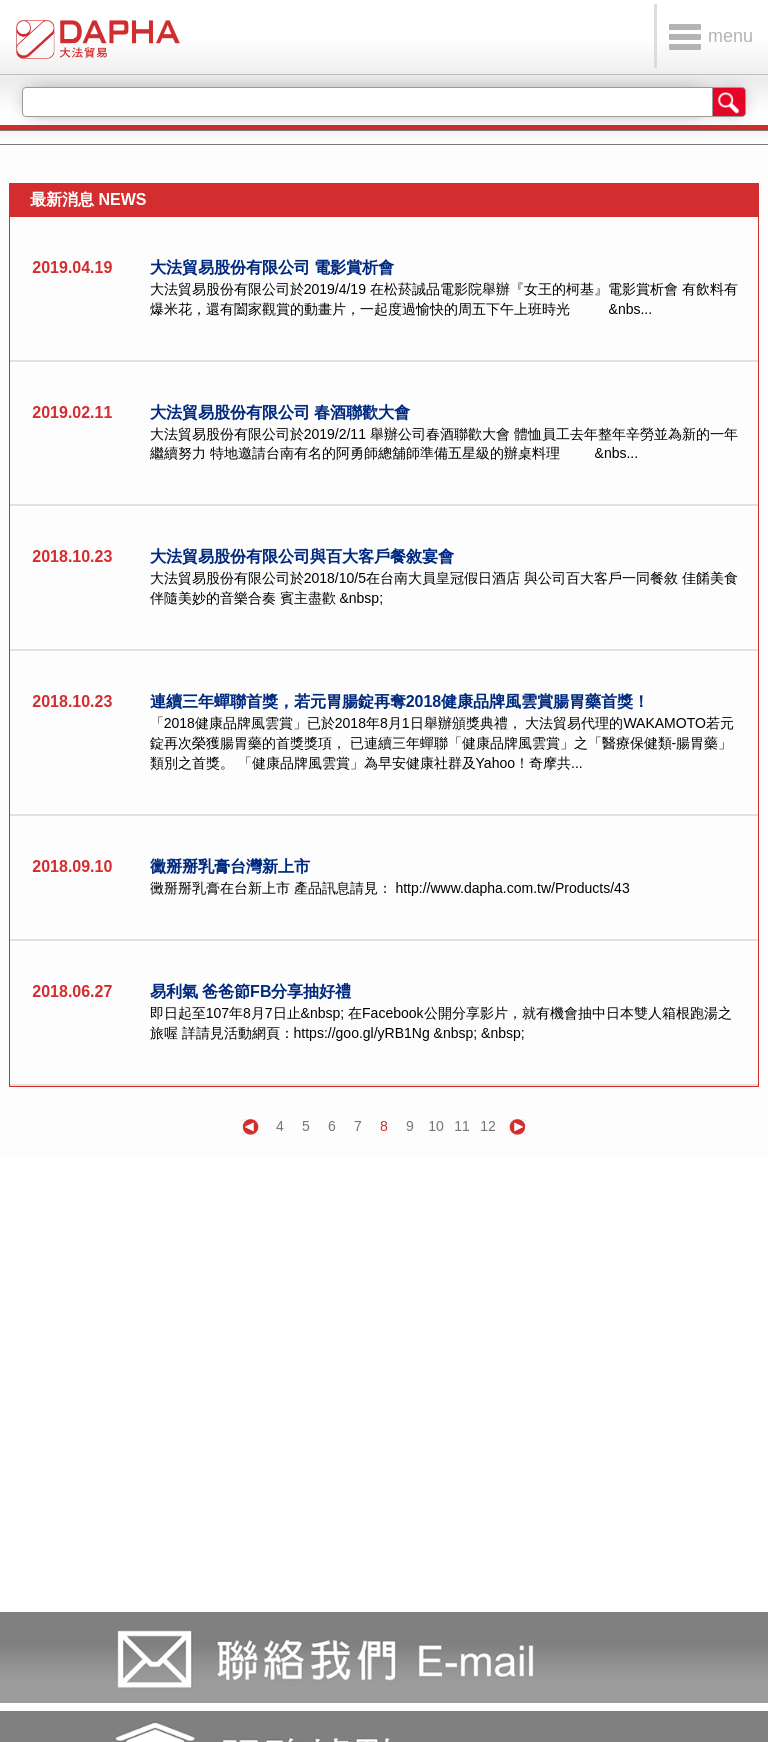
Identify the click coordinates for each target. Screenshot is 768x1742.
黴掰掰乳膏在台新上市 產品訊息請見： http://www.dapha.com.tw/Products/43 (390, 888)
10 (436, 1126)
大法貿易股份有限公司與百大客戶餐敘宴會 (302, 556)
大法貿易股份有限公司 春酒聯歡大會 (280, 412)
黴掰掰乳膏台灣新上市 (230, 866)
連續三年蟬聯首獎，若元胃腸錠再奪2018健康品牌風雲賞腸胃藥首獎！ (400, 701)
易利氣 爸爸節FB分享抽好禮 (251, 991)
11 (462, 1126)
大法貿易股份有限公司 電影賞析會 (272, 267)
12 (488, 1126)
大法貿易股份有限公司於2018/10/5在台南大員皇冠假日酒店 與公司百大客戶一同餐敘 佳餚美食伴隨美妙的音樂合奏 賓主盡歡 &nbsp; (444, 588)
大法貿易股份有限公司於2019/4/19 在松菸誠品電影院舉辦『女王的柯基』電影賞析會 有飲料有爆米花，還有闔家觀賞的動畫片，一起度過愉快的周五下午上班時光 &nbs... (444, 299)
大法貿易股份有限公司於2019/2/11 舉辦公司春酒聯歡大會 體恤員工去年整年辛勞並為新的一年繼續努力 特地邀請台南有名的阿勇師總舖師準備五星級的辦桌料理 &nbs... (444, 444)
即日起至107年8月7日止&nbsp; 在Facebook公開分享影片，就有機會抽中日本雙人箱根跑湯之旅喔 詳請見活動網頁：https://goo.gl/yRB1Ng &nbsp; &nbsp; (441, 1023)
